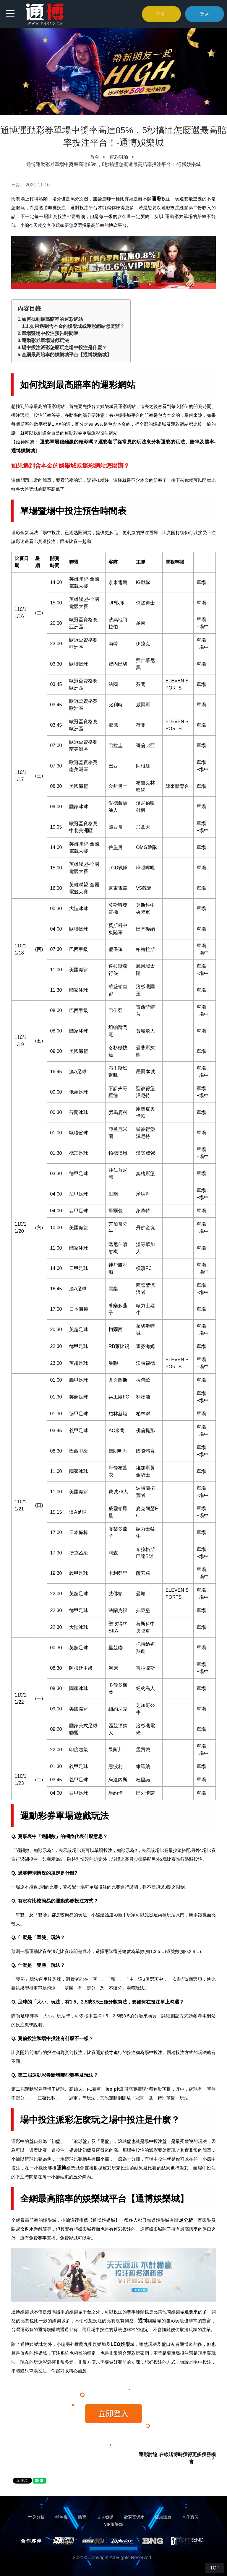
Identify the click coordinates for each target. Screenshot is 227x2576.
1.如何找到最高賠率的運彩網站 (50, 319)
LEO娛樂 (120, 2344)
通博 (62, 2167)
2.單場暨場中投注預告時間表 (47, 333)
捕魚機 (61, 2517)
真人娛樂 (105, 2517)
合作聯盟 (190, 2517)
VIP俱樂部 (113, 2524)
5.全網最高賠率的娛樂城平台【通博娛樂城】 (64, 354)
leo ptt (113, 2089)
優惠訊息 (163, 2517)
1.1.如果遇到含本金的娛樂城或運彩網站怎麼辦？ (73, 326)
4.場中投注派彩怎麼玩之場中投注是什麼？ (61, 347)
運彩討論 (118, 157)
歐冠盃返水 (134, 2517)
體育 (82, 2517)
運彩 (156, 198)
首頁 (94, 157)
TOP (215, 2567)
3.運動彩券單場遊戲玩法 (43, 340)
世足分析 (183, 2220)
